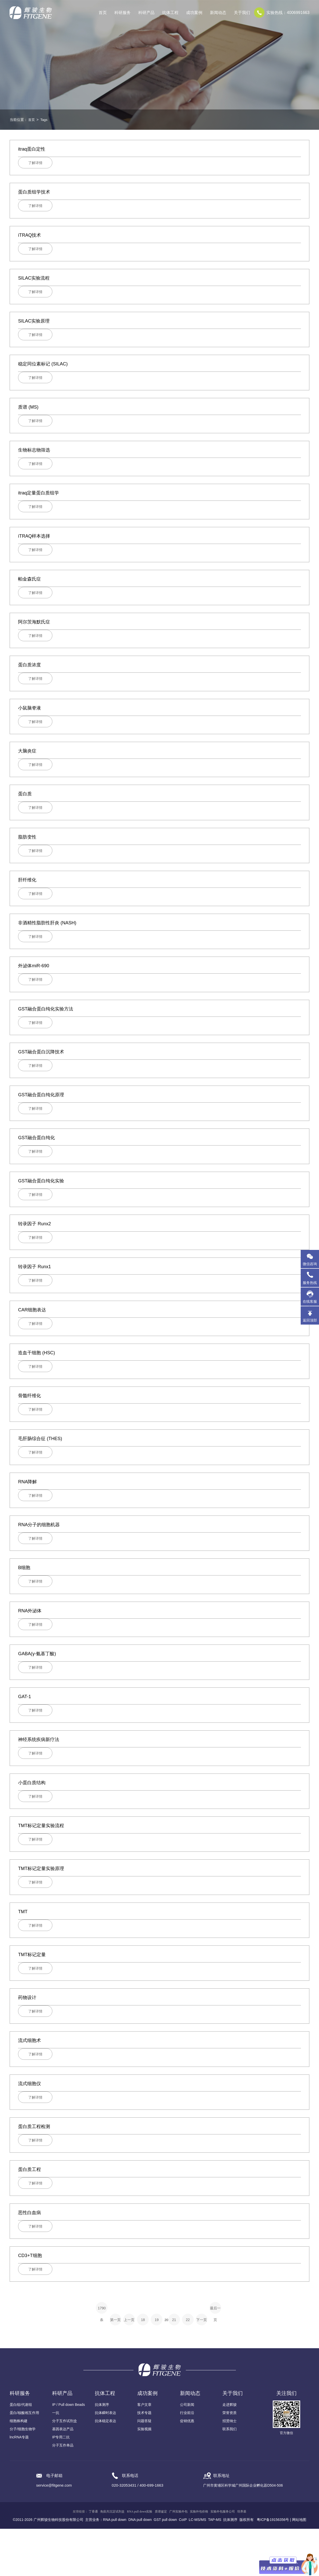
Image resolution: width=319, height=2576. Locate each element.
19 (157, 2367)
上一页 (129, 2367)
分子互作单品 (62, 2492)
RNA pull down (114, 2567)
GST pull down (165, 2567)
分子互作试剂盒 (64, 2468)
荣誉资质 (229, 2460)
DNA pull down (140, 2567)
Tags (45, 120)
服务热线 (311, 1278)
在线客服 (310, 1301)
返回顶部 (310, 1320)
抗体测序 (102, 2452)
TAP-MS (214, 2567)
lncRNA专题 (19, 2484)
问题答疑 (144, 2468)
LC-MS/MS (197, 2567)
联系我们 (229, 2476)
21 (174, 2367)
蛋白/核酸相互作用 (24, 2460)
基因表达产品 (62, 2476)
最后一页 (215, 2357)
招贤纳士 (229, 2468)
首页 (103, 12)
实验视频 (144, 2476)
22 (188, 2367)
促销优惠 (187, 2468)
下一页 (201, 2367)
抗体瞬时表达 (105, 2460)
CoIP (183, 2567)
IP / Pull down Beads (68, 2452)
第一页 (115, 2367)
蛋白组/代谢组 (21, 2452)
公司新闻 (187, 2452)
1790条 (102, 2357)
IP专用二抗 (61, 2484)
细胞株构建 (18, 2468)
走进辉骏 (229, 2452)
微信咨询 (310, 1264)
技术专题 (144, 2460)
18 (143, 2367)
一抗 (55, 2460)
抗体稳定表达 (105, 2468)
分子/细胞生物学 (23, 2476)
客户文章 (144, 2452)
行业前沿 (187, 2460)
